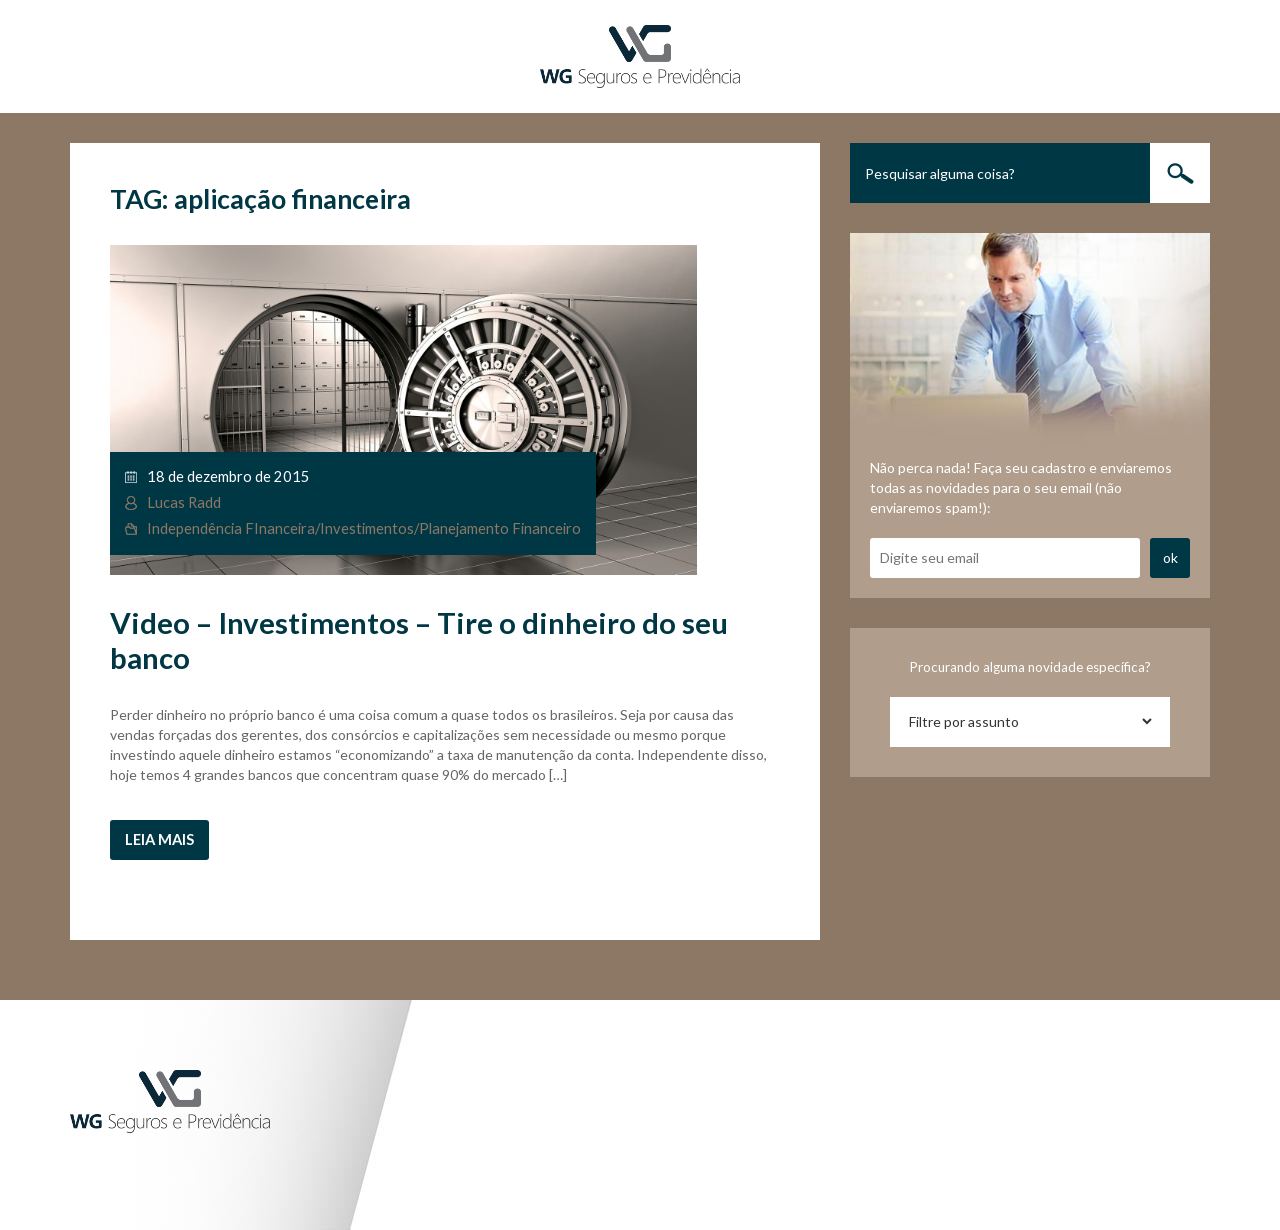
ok (1170, 557)
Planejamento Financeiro (500, 528)
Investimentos (367, 528)
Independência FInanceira (231, 528)
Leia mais (159, 839)
